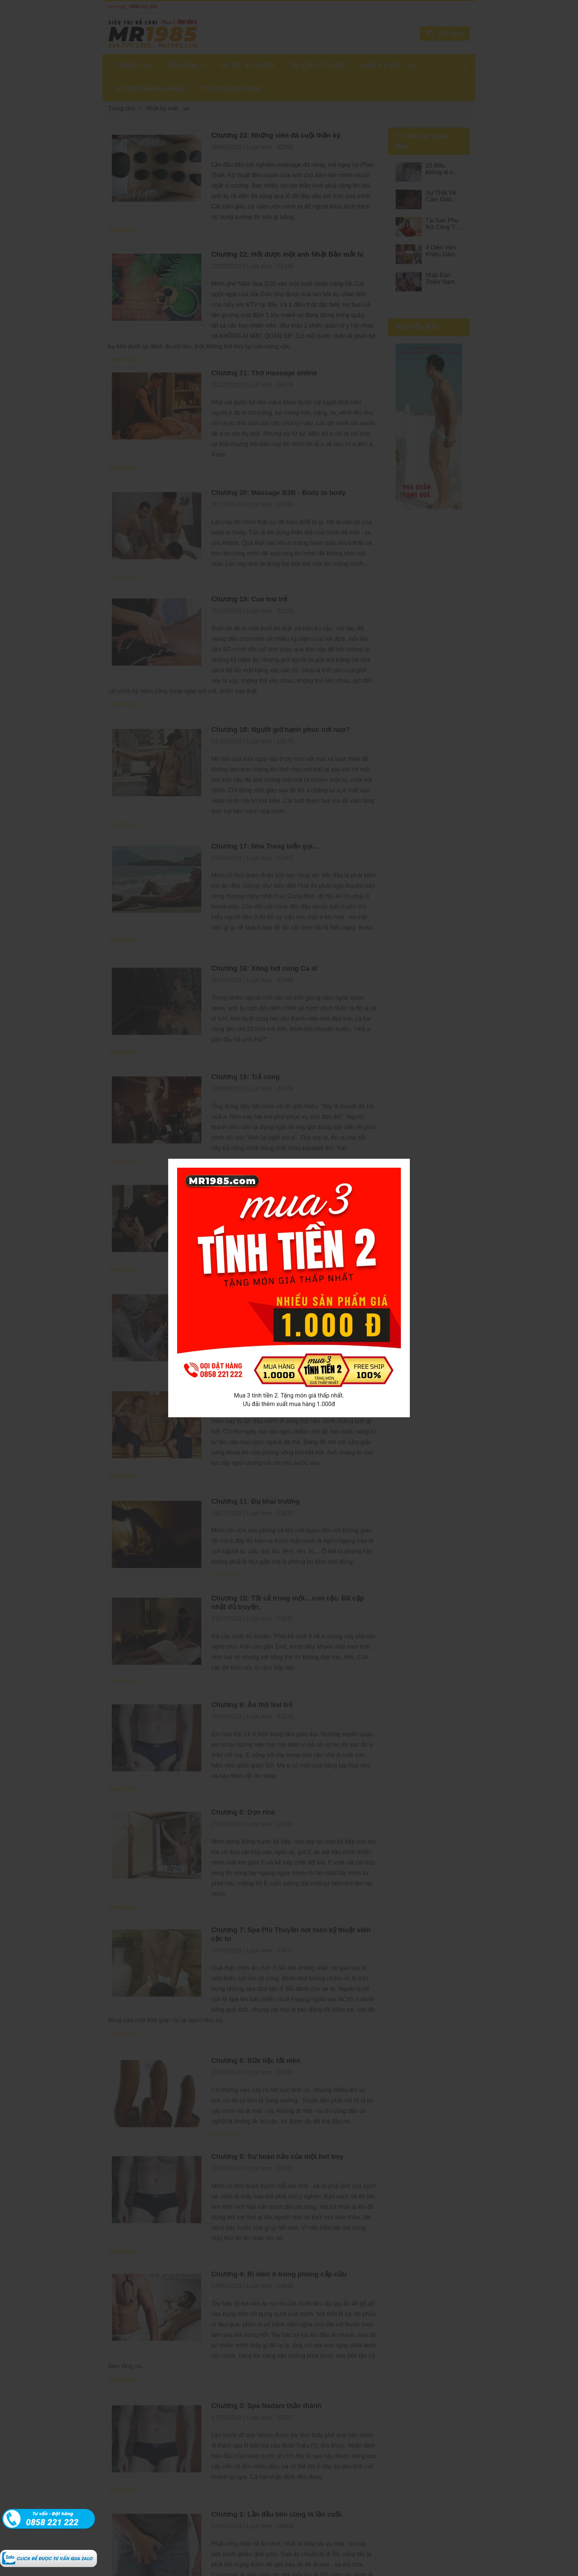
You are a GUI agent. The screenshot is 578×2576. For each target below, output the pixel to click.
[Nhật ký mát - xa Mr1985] (48, 2554)
